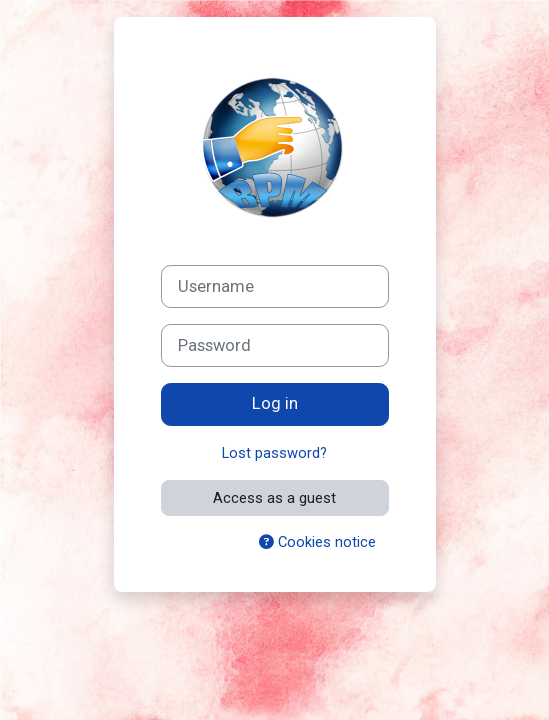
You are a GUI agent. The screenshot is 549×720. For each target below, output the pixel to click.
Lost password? (274, 453)
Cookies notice (317, 542)
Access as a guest (274, 498)
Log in (275, 403)
